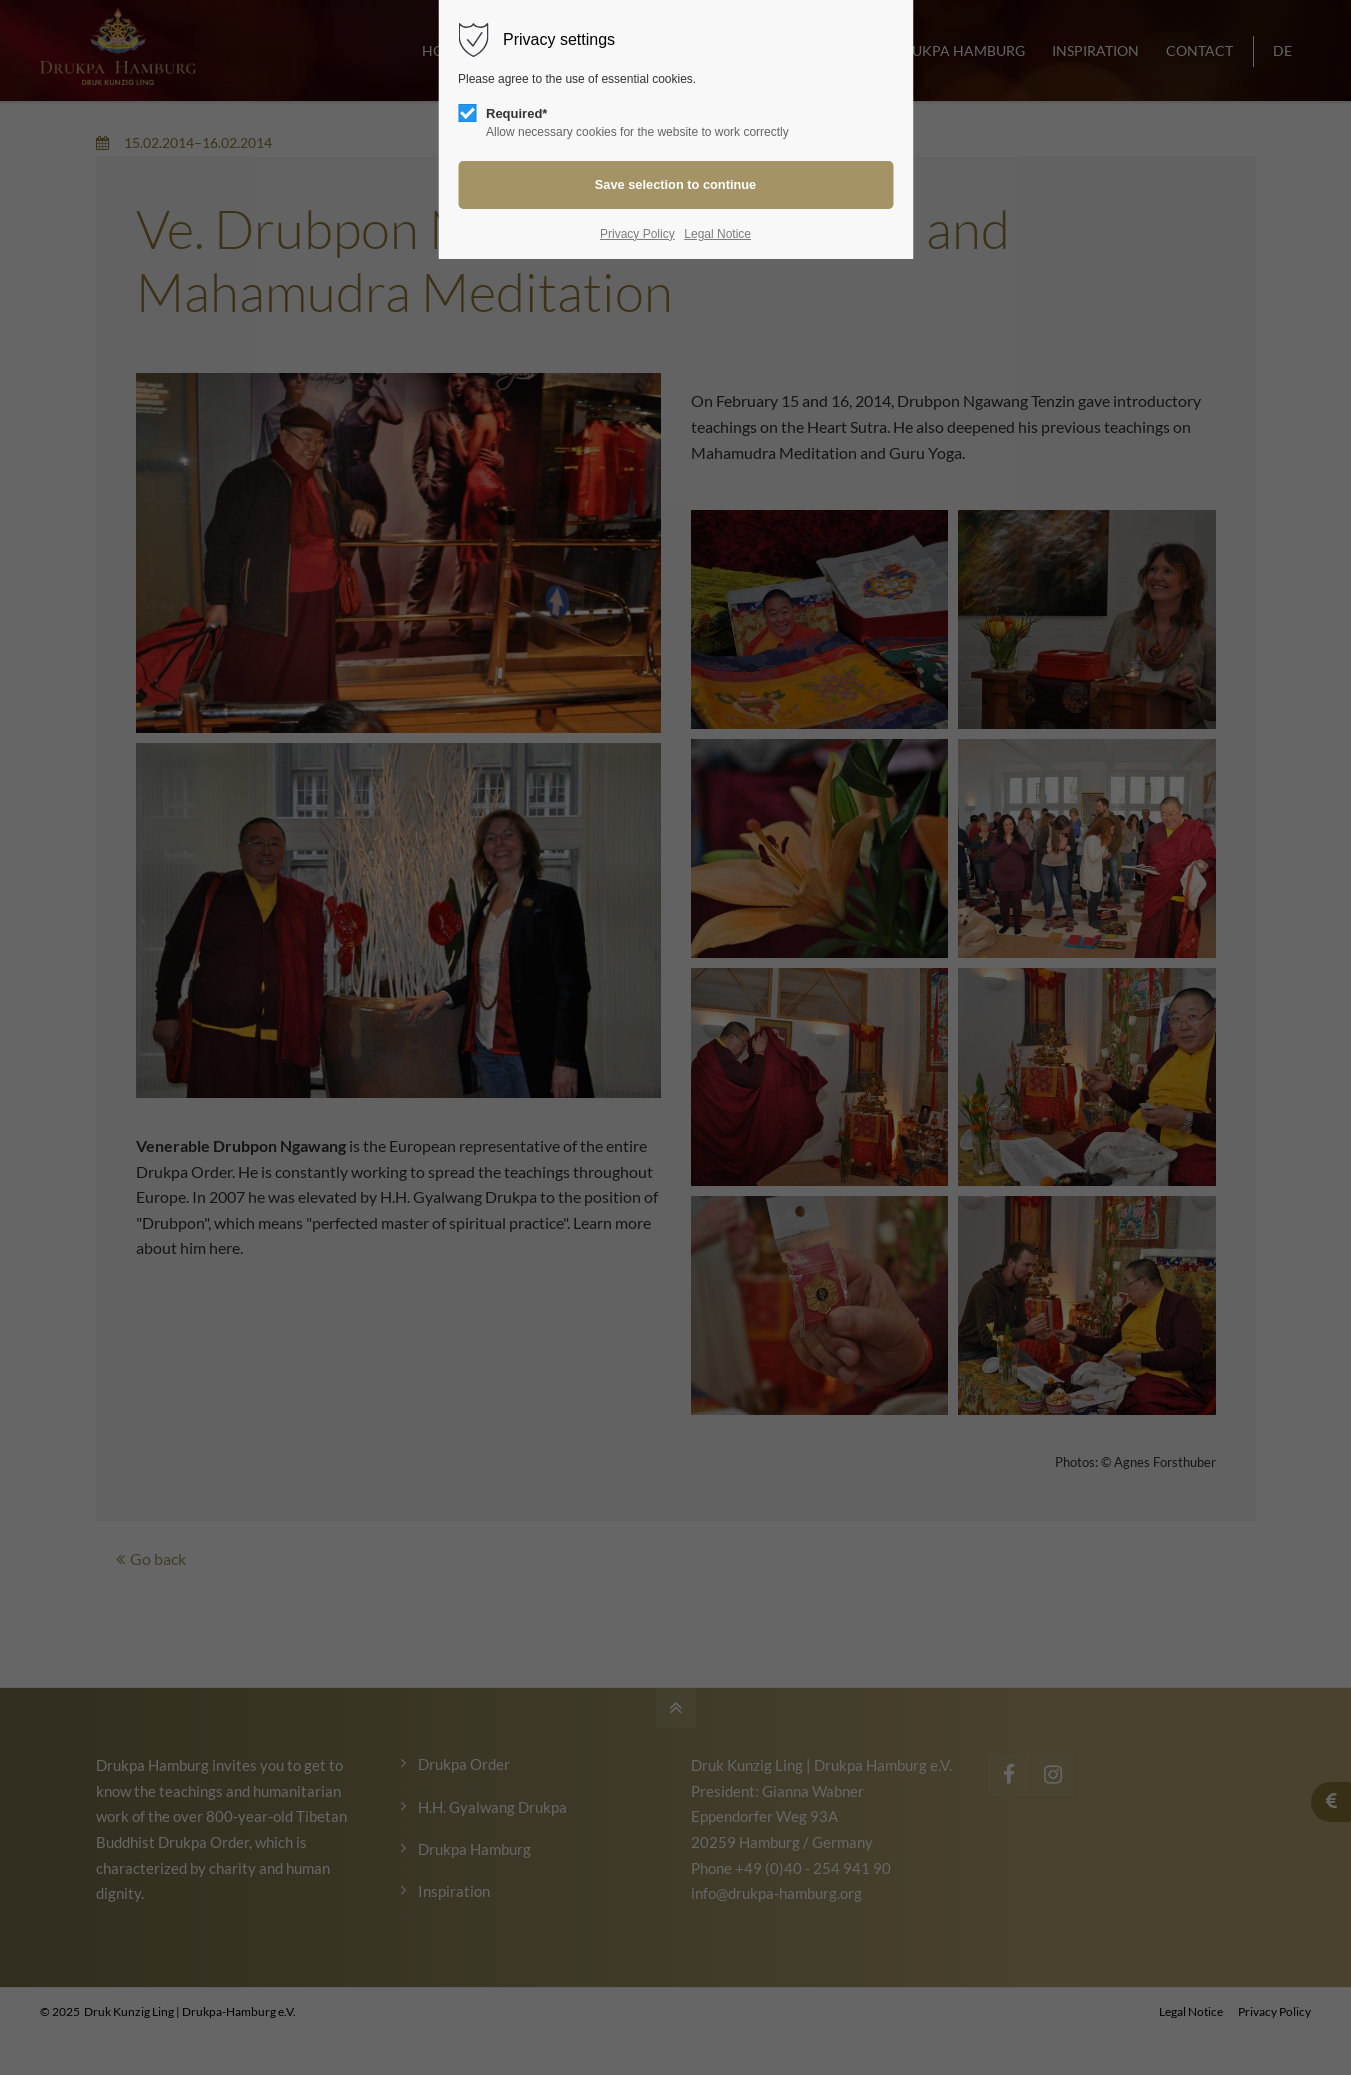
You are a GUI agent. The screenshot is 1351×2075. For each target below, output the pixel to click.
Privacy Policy (637, 234)
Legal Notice (717, 234)
